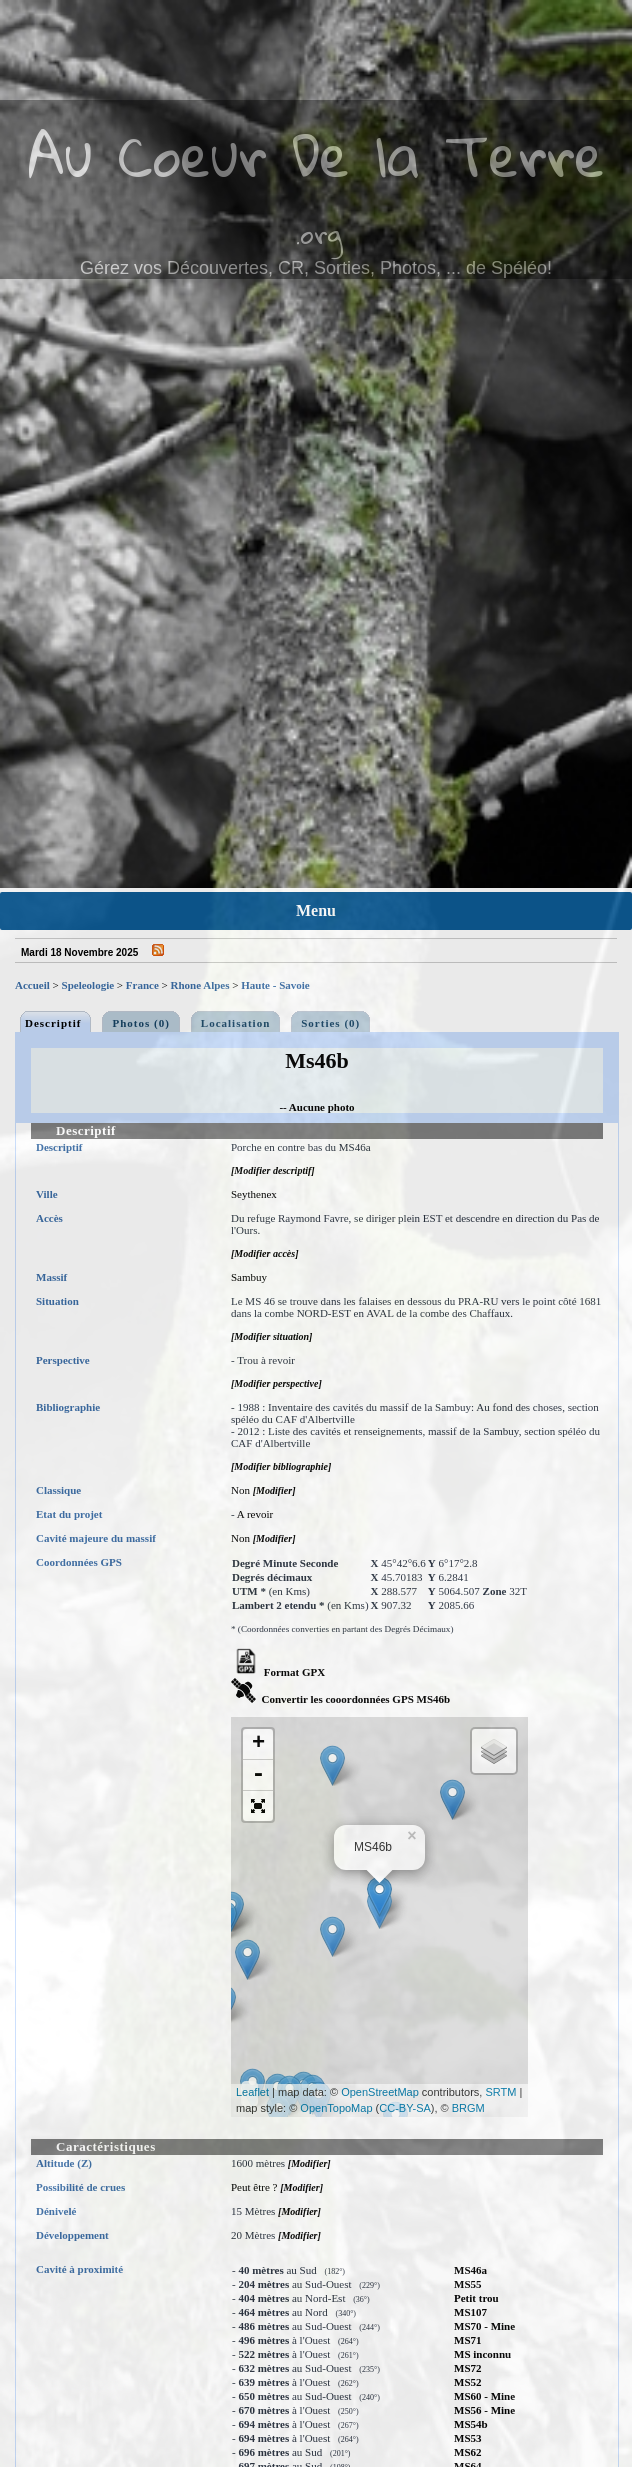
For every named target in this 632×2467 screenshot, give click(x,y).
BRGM (468, 2108)
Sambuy (249, 1277)
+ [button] (258, 1744)
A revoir (255, 1514)
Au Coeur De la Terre (316, 154)
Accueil (32, 985)
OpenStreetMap (380, 2092)
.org (319, 233)
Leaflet (252, 2092)
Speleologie (88, 985)
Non (240, 1490)
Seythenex (254, 1194)
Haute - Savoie (275, 985)
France (142, 985)
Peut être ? (254, 2187)
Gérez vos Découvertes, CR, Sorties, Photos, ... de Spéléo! (316, 268)
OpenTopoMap (336, 2108)
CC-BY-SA (405, 2108)
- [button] (258, 1775)
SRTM (500, 2092)
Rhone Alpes (200, 985)
